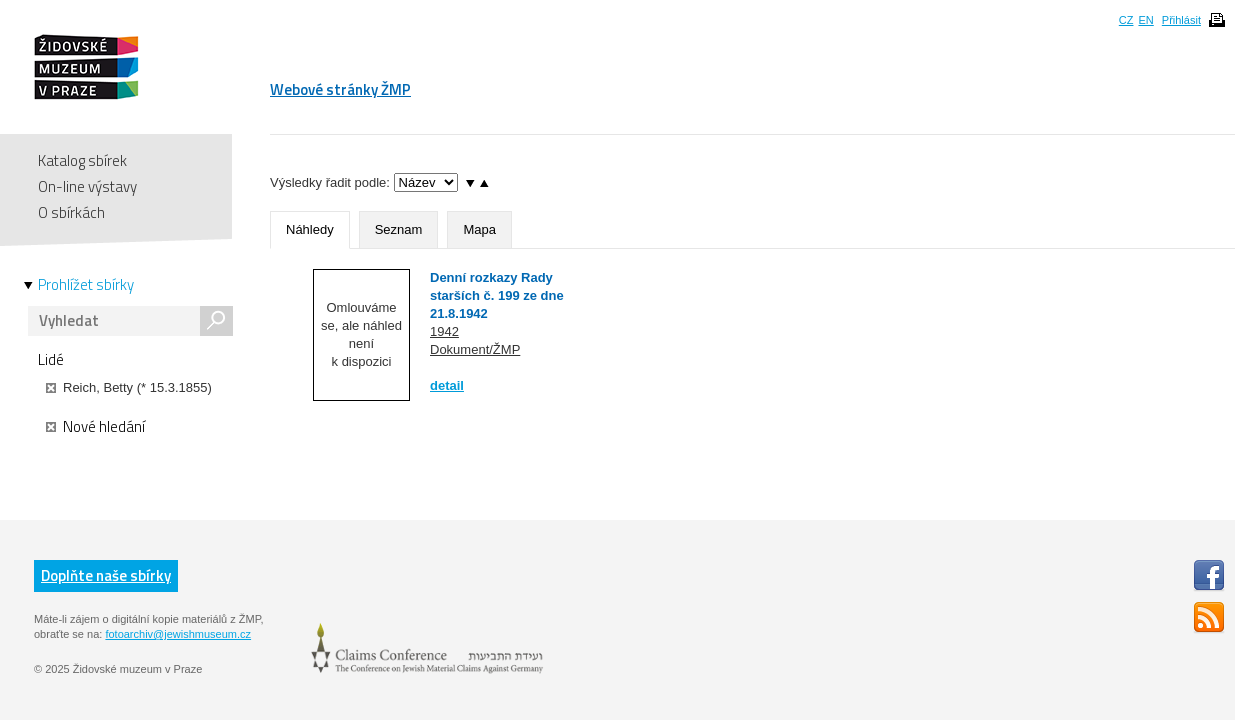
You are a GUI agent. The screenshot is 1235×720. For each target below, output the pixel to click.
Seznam (399, 229)
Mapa (479, 229)
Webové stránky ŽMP (340, 89)
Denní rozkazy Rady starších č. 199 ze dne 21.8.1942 (497, 295)
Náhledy (310, 229)
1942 (444, 331)
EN (1145, 20)
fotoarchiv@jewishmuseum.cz (178, 634)
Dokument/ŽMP (475, 349)
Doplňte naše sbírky (106, 575)
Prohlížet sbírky (86, 285)
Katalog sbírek (82, 160)
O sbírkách (71, 212)
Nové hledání (95, 427)
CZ (1126, 20)
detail (447, 385)
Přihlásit (1181, 20)
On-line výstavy (87, 186)
